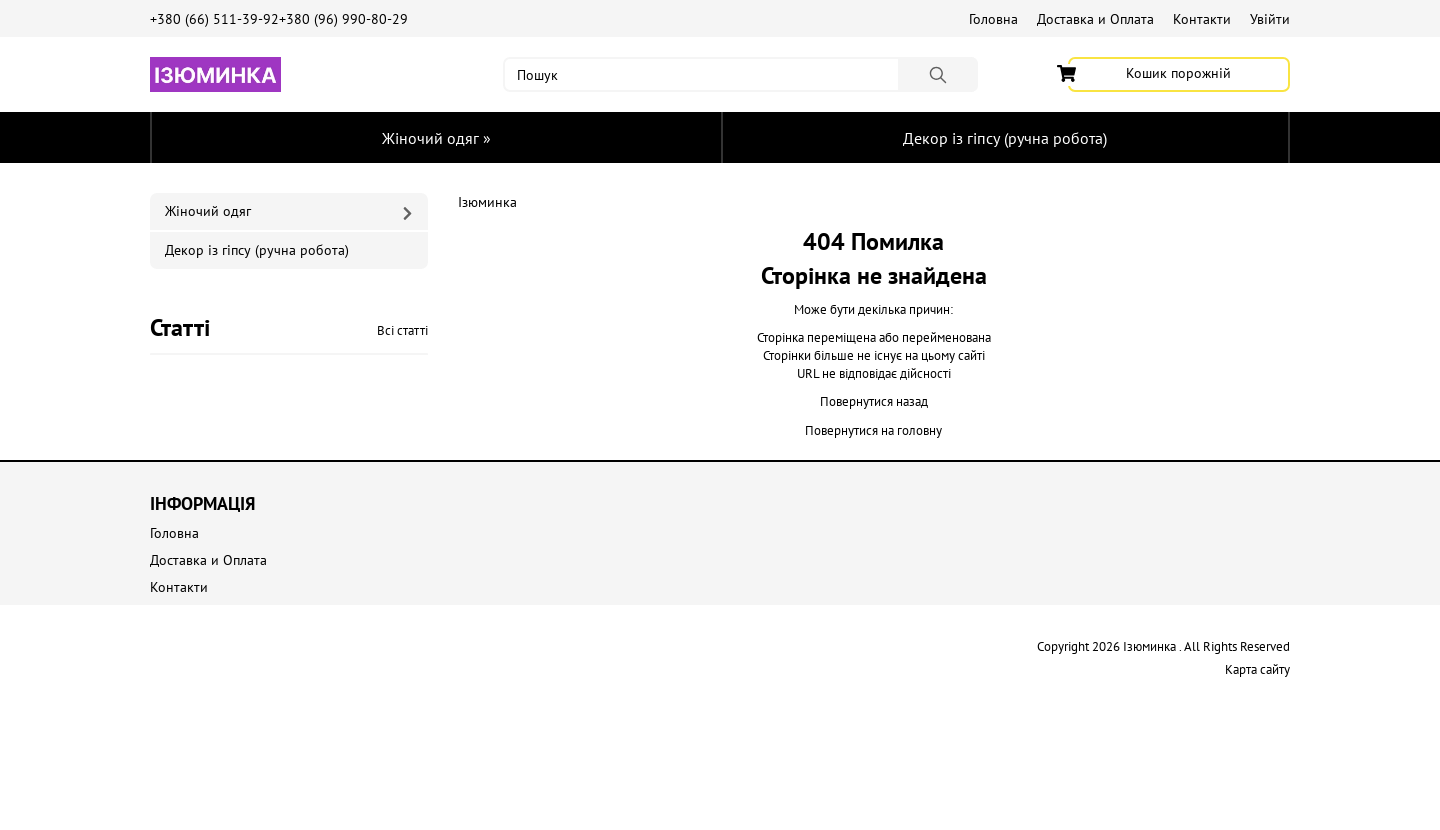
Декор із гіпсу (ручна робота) (1005, 138)
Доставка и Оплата (1095, 19)
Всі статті (402, 330)
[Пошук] (938, 74)
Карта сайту (1257, 669)
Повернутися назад (874, 401)
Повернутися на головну (873, 430)
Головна (993, 19)
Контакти (1202, 19)
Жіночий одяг (436, 138)
